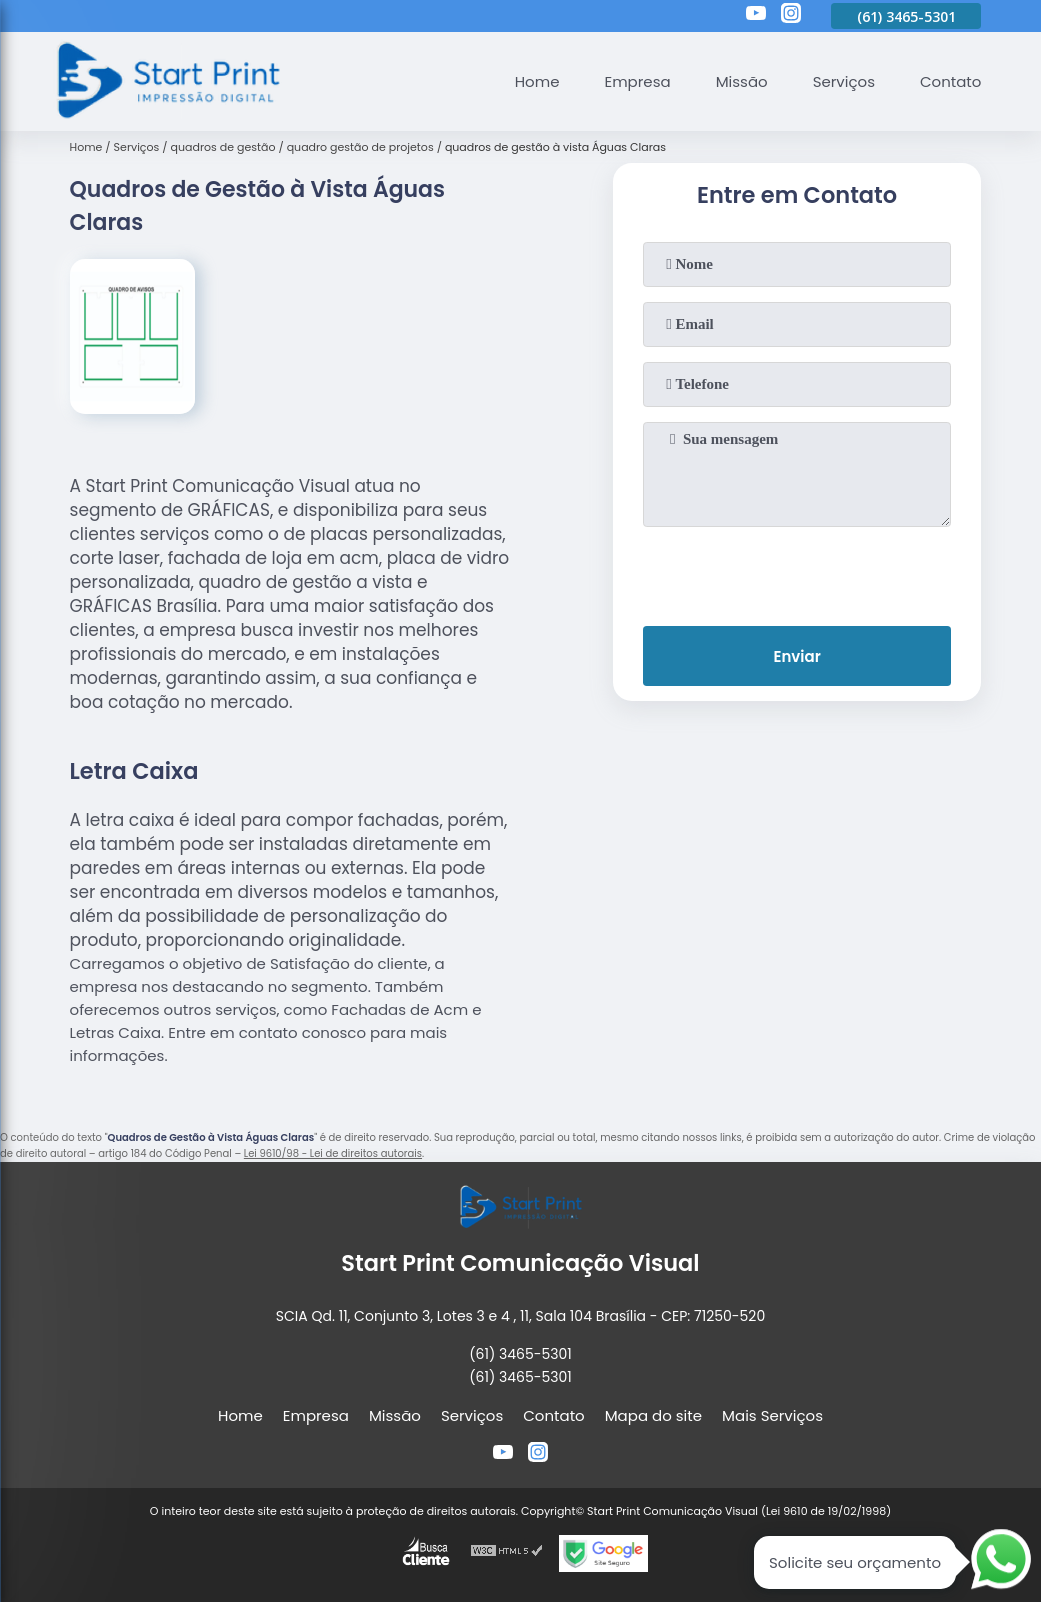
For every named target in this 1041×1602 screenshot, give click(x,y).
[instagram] (791, 16)
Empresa (637, 81)
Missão (742, 81)
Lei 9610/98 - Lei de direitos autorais (333, 1153)
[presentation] (797, 572)
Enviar (796, 656)
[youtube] (756, 16)
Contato (950, 81)
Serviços (844, 81)
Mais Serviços (772, 1415)
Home (537, 81)
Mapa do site (653, 1415)
